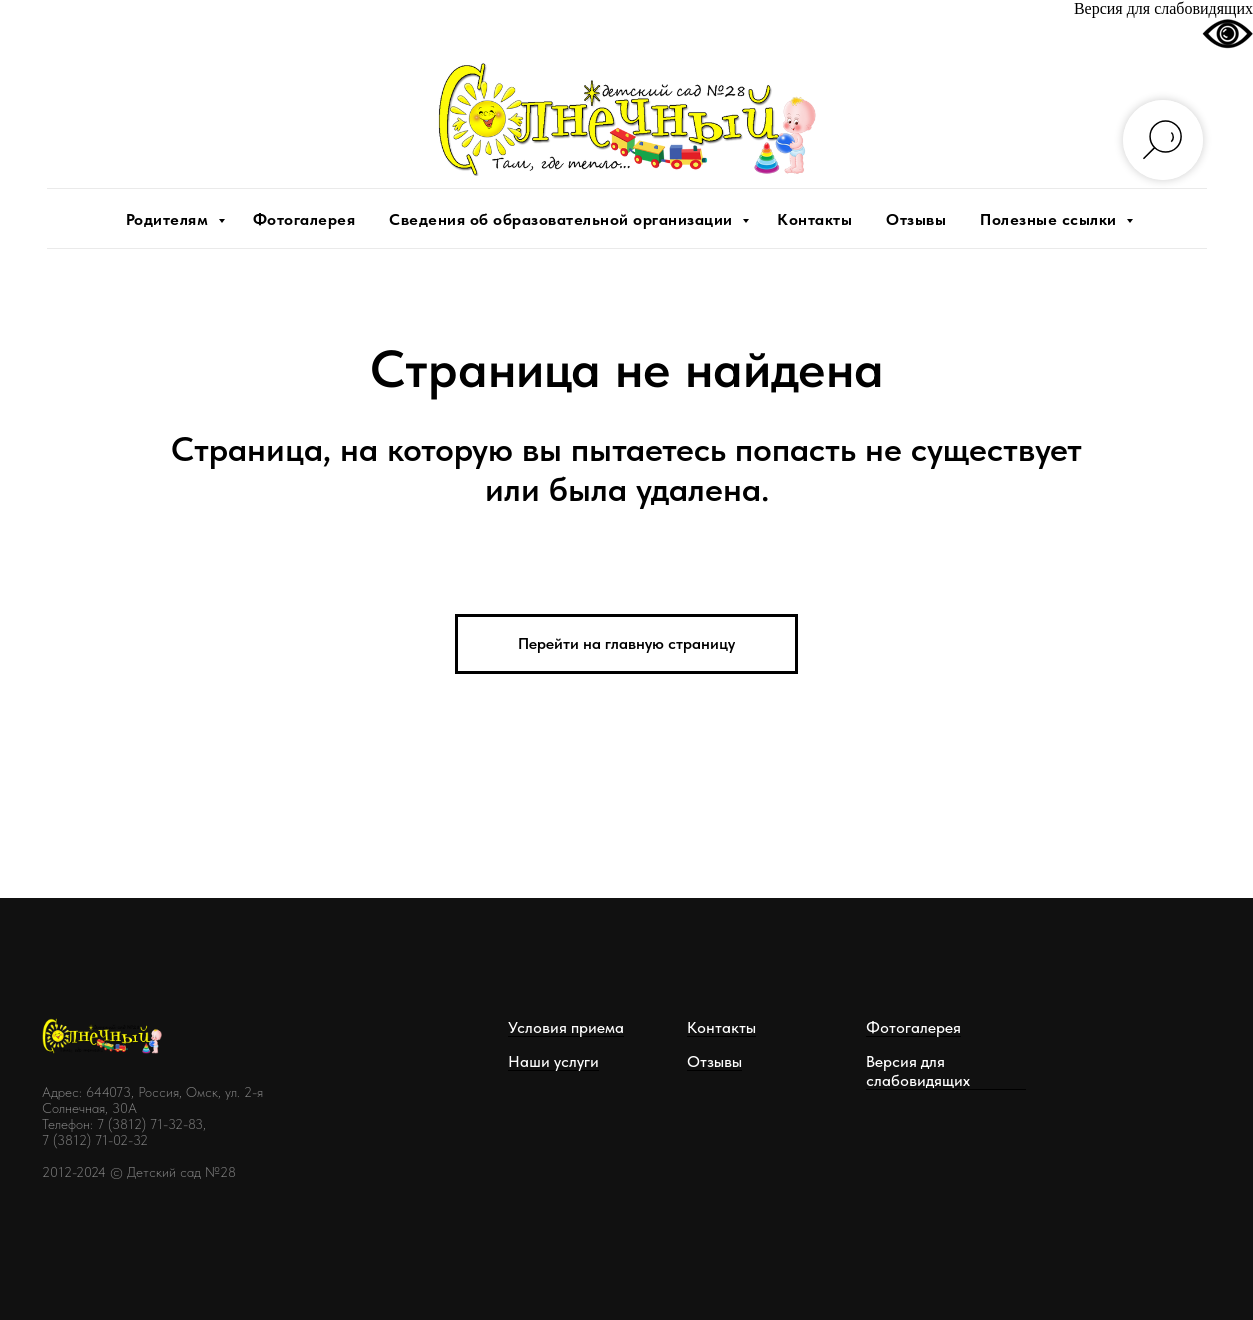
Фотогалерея (304, 219)
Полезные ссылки (1050, 219)
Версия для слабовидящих (918, 1071)
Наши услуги (553, 1061)
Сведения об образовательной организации (563, 219)
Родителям (169, 219)
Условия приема (566, 1027)
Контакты (814, 219)
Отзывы (916, 219)
